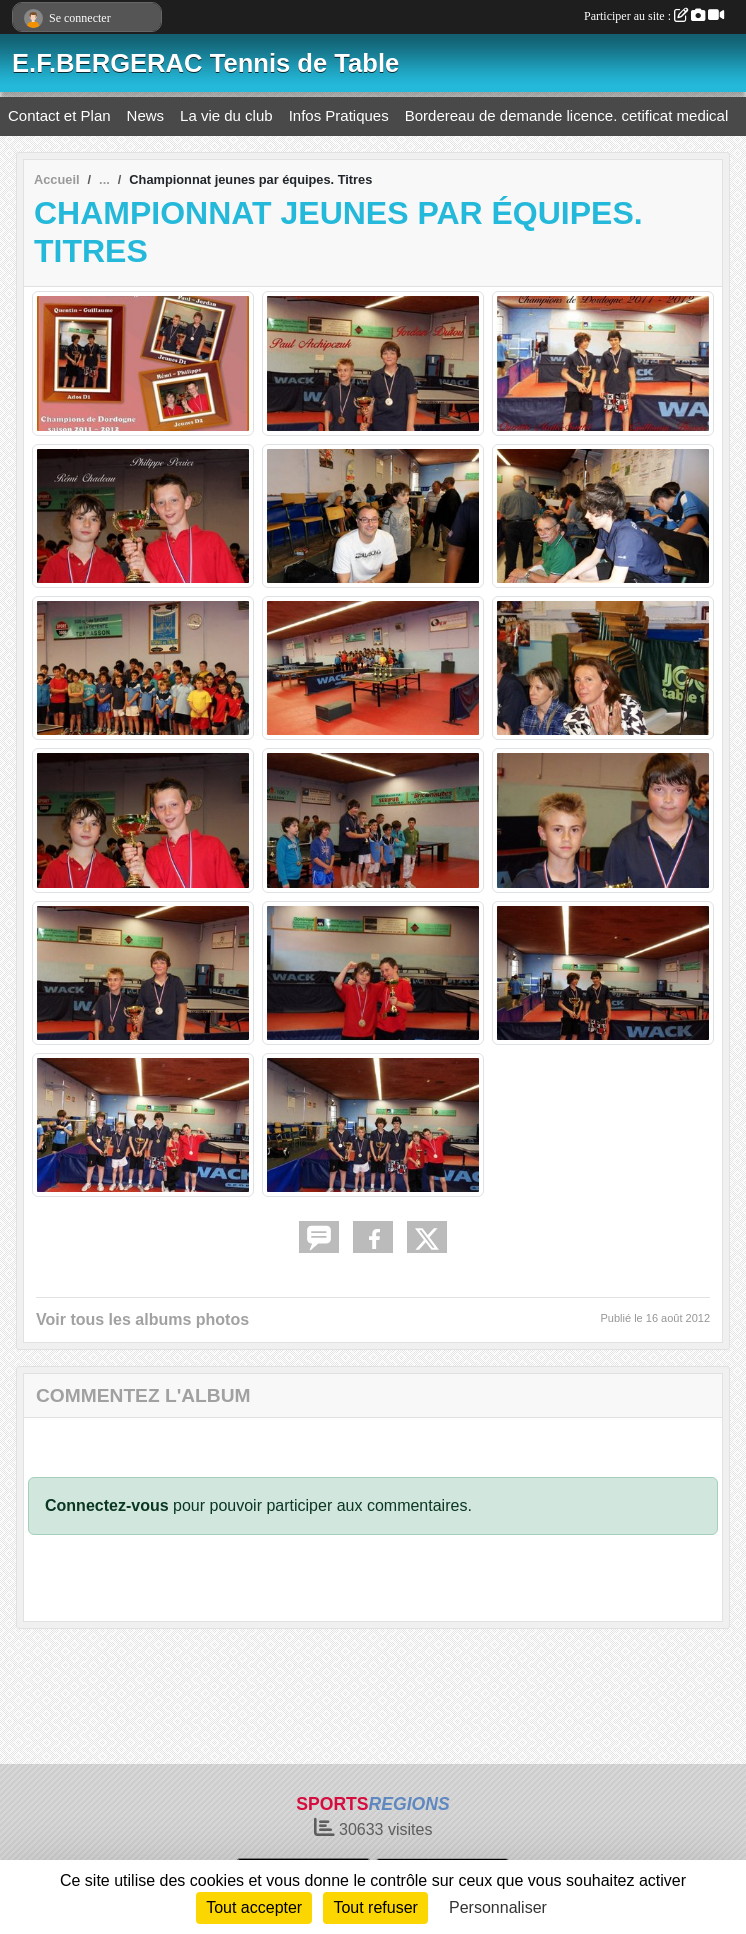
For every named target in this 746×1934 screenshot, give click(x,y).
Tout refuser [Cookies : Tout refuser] (375, 1907)
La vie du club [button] (226, 115)
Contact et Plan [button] (59, 115)
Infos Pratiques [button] (339, 115)
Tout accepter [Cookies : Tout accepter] (254, 1907)
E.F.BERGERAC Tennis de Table (205, 63)
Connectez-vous (107, 1505)
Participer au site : (654, 16)
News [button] (146, 115)
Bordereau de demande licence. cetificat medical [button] (567, 115)
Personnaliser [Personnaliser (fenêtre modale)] (498, 1907)
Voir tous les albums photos (142, 1319)
